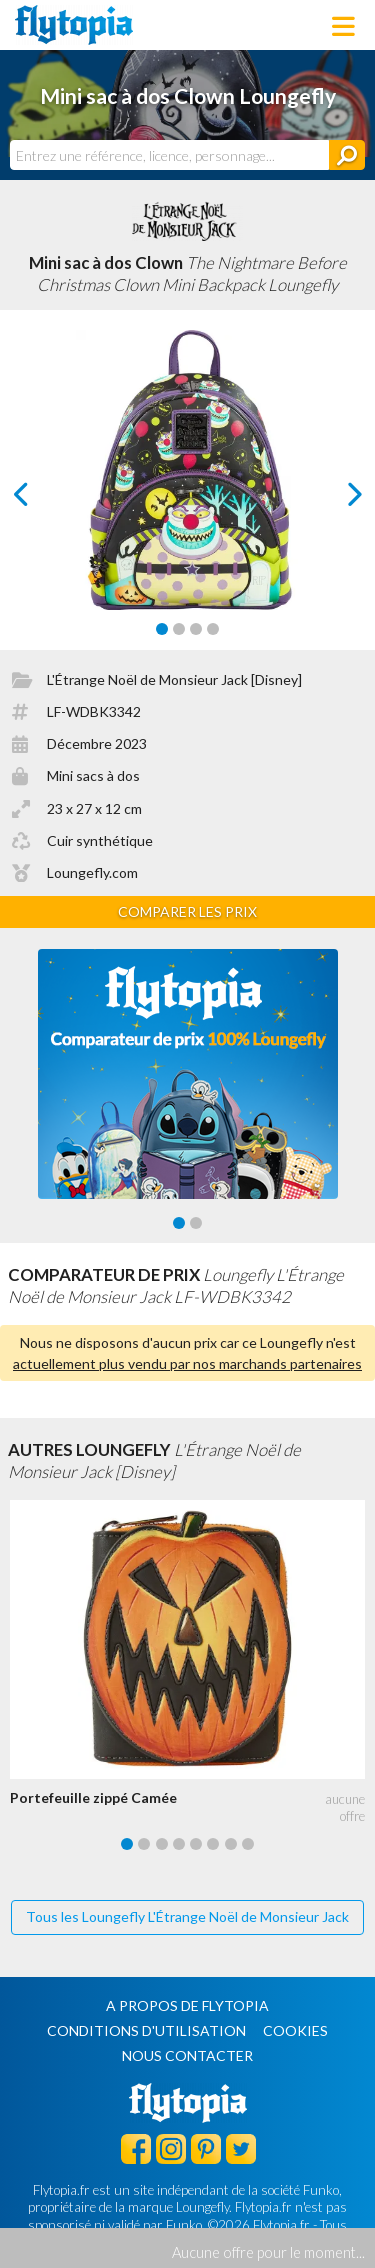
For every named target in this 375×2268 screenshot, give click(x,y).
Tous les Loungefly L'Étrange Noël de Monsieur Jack (187, 1916)
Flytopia (74, 25)
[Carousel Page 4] (213, 629)
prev (44, 499)
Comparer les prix (187, 911)
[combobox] (169, 155)
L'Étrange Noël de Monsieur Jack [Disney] (174, 679)
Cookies (295, 2030)
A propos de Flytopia (187, 2005)
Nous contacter (187, 2055)
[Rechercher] (347, 155)
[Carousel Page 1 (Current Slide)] (162, 629)
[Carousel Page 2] (179, 629)
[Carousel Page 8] (248, 1844)
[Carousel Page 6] (213, 1844)
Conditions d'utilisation (146, 2030)
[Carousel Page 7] (231, 1844)
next (331, 499)
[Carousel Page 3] (196, 629)
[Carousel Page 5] (196, 1844)
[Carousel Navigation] (188, 494)
